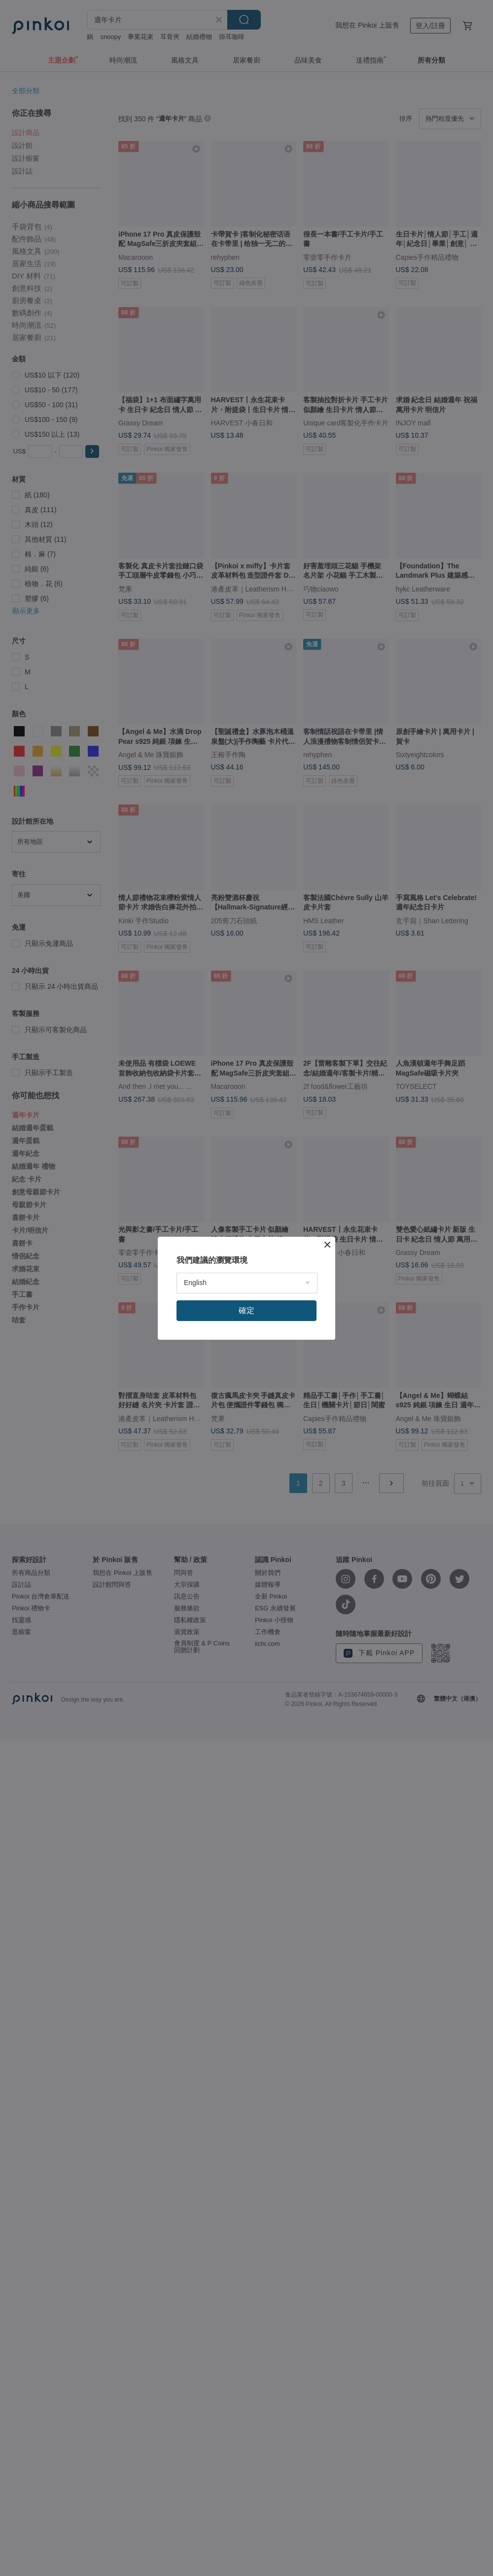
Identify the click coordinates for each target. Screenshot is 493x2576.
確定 (246, 1310)
